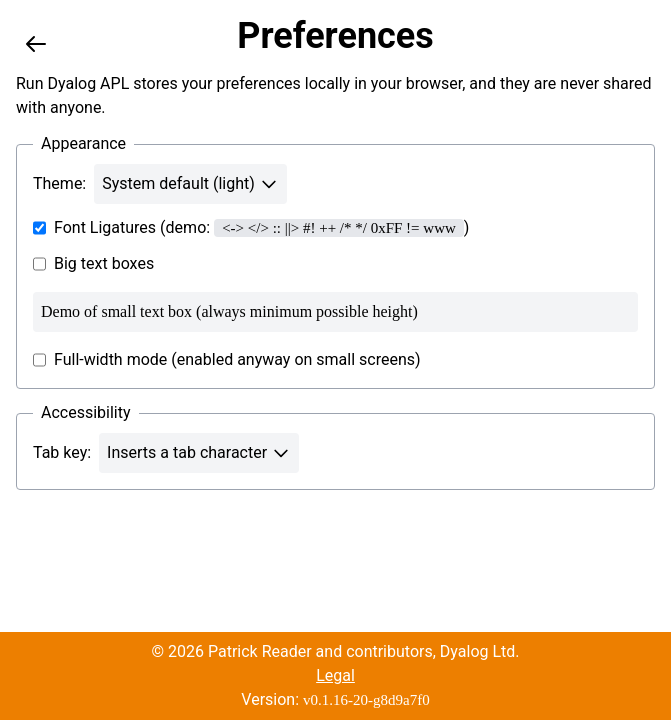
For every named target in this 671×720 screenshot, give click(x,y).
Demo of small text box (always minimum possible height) (335, 312)
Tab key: (62, 452)
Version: (335, 699)
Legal (335, 675)
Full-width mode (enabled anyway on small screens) (227, 360)
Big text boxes (93, 264)
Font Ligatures (94, 228)
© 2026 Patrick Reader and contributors (291, 651)
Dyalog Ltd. (480, 651)
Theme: (59, 183)
